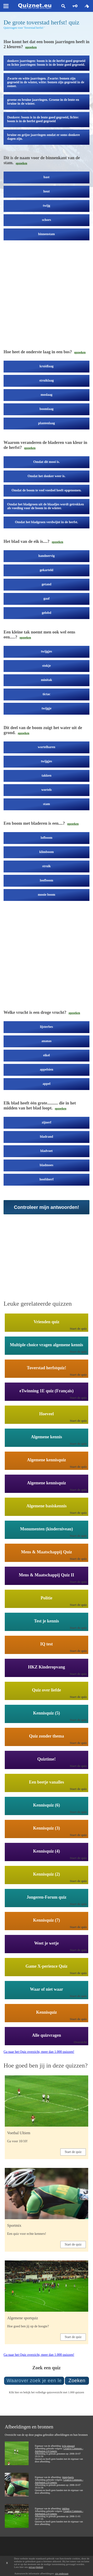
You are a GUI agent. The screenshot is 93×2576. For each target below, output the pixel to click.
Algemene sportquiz (22, 2318)
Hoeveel (46, 1413)
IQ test (46, 1644)
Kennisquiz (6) (46, 1805)
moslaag (46, 394)
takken (46, 775)
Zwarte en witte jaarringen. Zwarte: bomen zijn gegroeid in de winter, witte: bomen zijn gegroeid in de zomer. (45, 82)
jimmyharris (68, 2477)
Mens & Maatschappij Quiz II (46, 1575)
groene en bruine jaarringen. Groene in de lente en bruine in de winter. (43, 101)
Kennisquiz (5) (46, 1713)
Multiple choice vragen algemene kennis (46, 1344)
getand (46, 584)
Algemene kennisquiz (46, 1460)
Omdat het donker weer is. (47, 476)
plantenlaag (46, 423)
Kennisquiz (46, 2012)
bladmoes (46, 1165)
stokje (46, 665)
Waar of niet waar (46, 1989)
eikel (46, 1055)
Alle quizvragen (46, 2035)
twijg (46, 205)
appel (47, 1083)
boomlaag (46, 409)
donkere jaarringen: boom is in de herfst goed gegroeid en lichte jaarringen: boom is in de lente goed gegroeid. (46, 62)
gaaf (46, 598)
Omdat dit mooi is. (46, 462)
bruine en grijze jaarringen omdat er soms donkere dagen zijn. (43, 136)
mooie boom (46, 894)
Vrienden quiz (46, 1321)
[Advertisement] (44, 296)
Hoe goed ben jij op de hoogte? (28, 2326)
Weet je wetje (46, 1943)
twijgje (46, 708)
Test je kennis (46, 1621)
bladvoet (46, 1151)
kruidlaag (46, 366)
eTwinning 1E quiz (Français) (46, 1390)
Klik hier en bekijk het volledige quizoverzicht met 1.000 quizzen (46, 2392)
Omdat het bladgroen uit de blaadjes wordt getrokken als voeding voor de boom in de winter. (45, 506)
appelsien (46, 1069)
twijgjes (46, 651)
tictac (47, 694)
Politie (46, 1598)
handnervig (46, 556)
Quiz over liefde (46, 1690)
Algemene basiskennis (46, 1506)
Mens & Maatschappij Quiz (46, 1552)
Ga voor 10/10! (17, 2141)
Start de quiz (78, 1328)
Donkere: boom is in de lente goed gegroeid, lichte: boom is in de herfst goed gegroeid (43, 119)
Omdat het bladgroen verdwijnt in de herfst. (46, 522)
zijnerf (46, 1122)
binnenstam (46, 234)
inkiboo (65, 2508)
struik (46, 866)
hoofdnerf (46, 1179)
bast (47, 177)
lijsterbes (46, 1027)
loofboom (46, 880)
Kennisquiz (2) (46, 1874)
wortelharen (46, 747)
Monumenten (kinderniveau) (46, 1529)
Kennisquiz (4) (46, 1851)
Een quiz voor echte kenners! (26, 2234)
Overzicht (80, 2042)
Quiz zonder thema (46, 1736)
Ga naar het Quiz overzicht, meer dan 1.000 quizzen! (39, 2052)
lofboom (46, 837)
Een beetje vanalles (46, 1782)
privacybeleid (36, 2567)
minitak (46, 680)
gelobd (46, 613)
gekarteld (46, 570)
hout (46, 191)
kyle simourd (68, 2446)
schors (46, 220)
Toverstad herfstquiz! (46, 1367)
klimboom (46, 852)
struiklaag (46, 380)
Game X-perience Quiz (46, 1966)
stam (46, 804)
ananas (46, 1041)
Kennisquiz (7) (46, 1920)
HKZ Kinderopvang (46, 1667)
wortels (46, 790)
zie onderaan (61, 2573)
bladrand (46, 1136)
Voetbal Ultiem (18, 2133)
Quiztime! (46, 1759)
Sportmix (14, 2225)
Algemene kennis (46, 1437)
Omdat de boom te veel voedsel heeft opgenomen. (46, 490)
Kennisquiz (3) (46, 1828)
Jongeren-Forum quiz (46, 1897)
